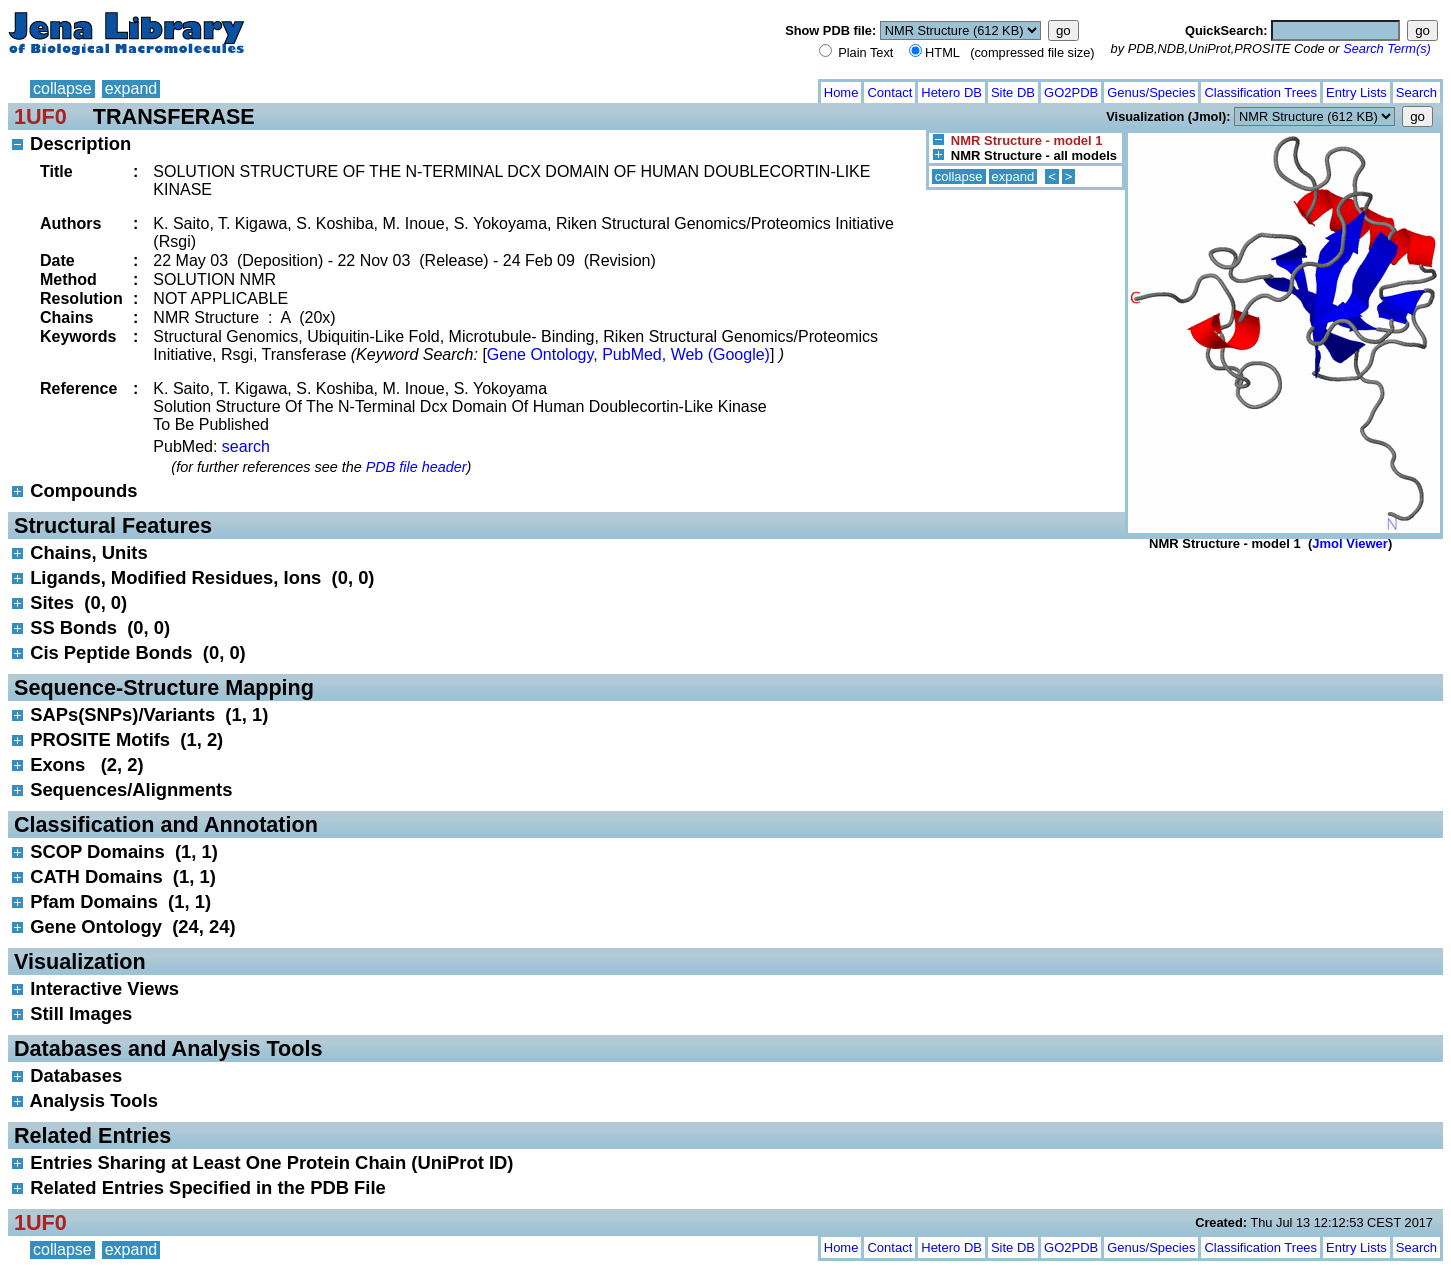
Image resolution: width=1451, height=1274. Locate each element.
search (246, 446)
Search (1416, 92)
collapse (62, 88)
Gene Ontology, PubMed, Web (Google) (628, 354)
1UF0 (40, 116)
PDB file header (416, 467)
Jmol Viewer (1350, 543)
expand (131, 88)
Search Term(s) (1387, 48)
